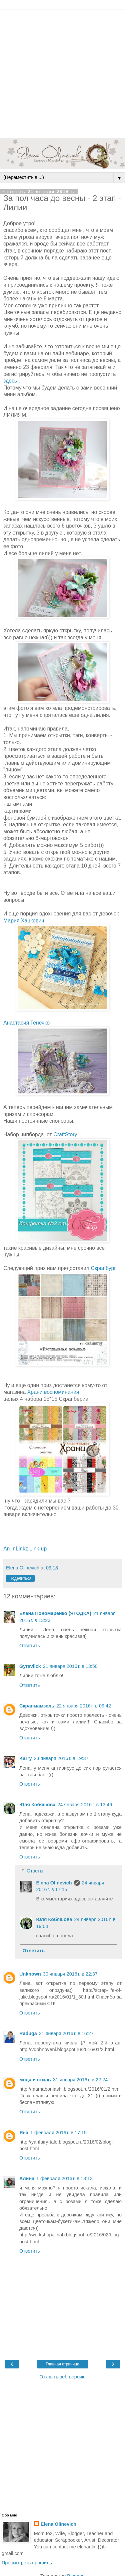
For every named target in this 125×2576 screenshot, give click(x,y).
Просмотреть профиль (27, 2562)
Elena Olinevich (54, 1882)
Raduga (28, 2033)
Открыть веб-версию (62, 2376)
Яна (23, 2132)
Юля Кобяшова (37, 1804)
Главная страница (62, 2364)
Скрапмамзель (36, 1705)
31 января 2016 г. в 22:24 (80, 2079)
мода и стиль (35, 2079)
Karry (25, 1758)
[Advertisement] (62, 72)
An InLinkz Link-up (25, 1548)
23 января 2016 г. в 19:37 (61, 1758)
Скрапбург (103, 1268)
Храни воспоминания (53, 1392)
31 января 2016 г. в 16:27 (66, 2033)
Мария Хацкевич (23, 920)
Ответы (35, 1870)
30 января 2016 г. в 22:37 (70, 1974)
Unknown (30, 1974)
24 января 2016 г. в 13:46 (84, 1804)
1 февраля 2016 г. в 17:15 (58, 2132)
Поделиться (20, 1578)
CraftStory (65, 1134)
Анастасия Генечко (26, 1023)
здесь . (11, 381)
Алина (26, 2178)
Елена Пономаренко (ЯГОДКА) (55, 1613)
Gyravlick (30, 1666)
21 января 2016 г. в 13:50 (70, 1666)
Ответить (29, 1645)
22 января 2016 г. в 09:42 (83, 1705)
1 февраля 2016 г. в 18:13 (64, 2178)
